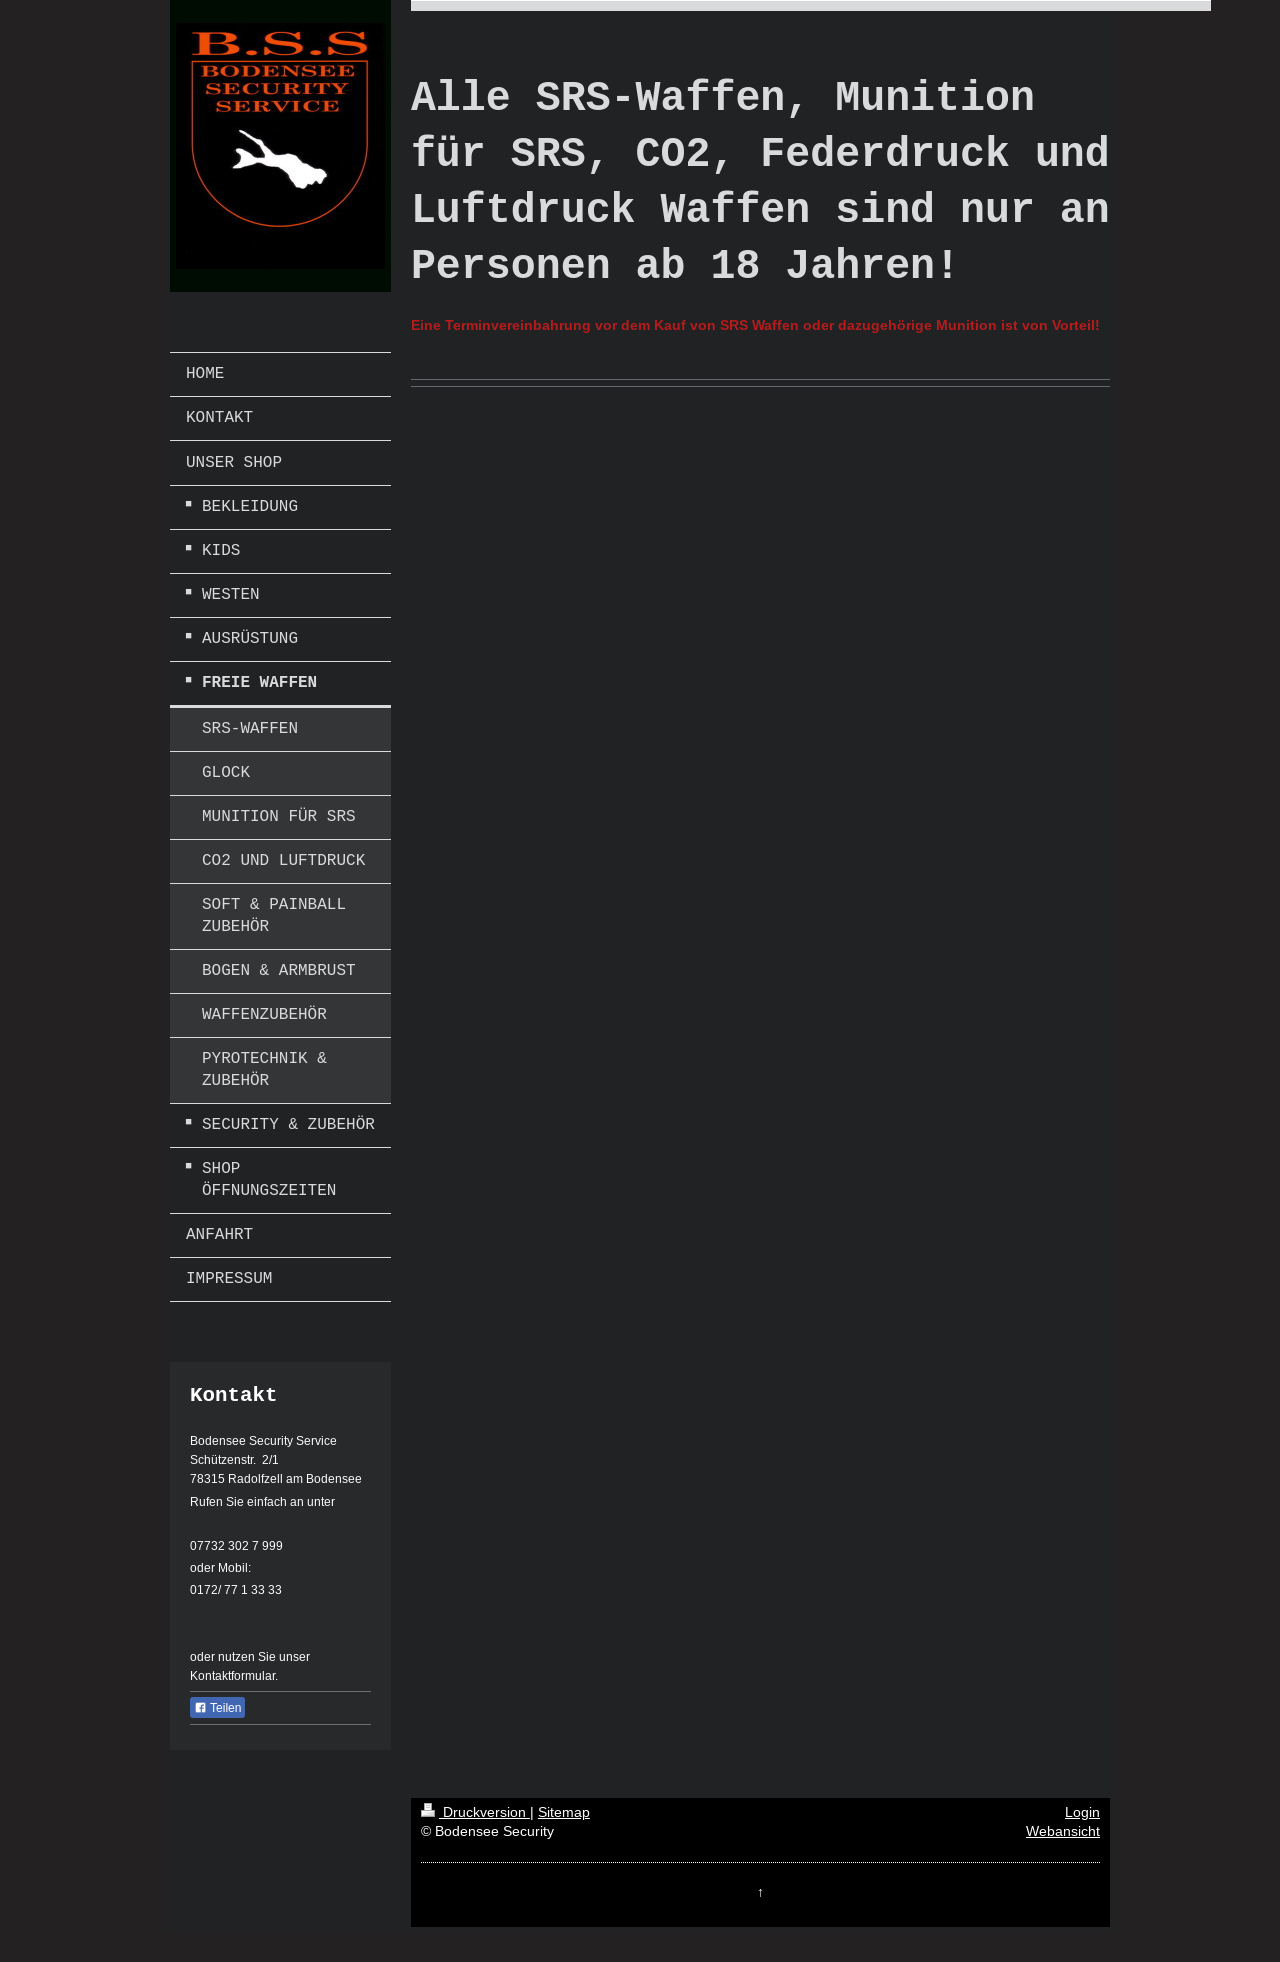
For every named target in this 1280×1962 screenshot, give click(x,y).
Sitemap (564, 1812)
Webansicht (1063, 1831)
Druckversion (475, 1812)
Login (1082, 1812)
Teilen (217, 1708)
